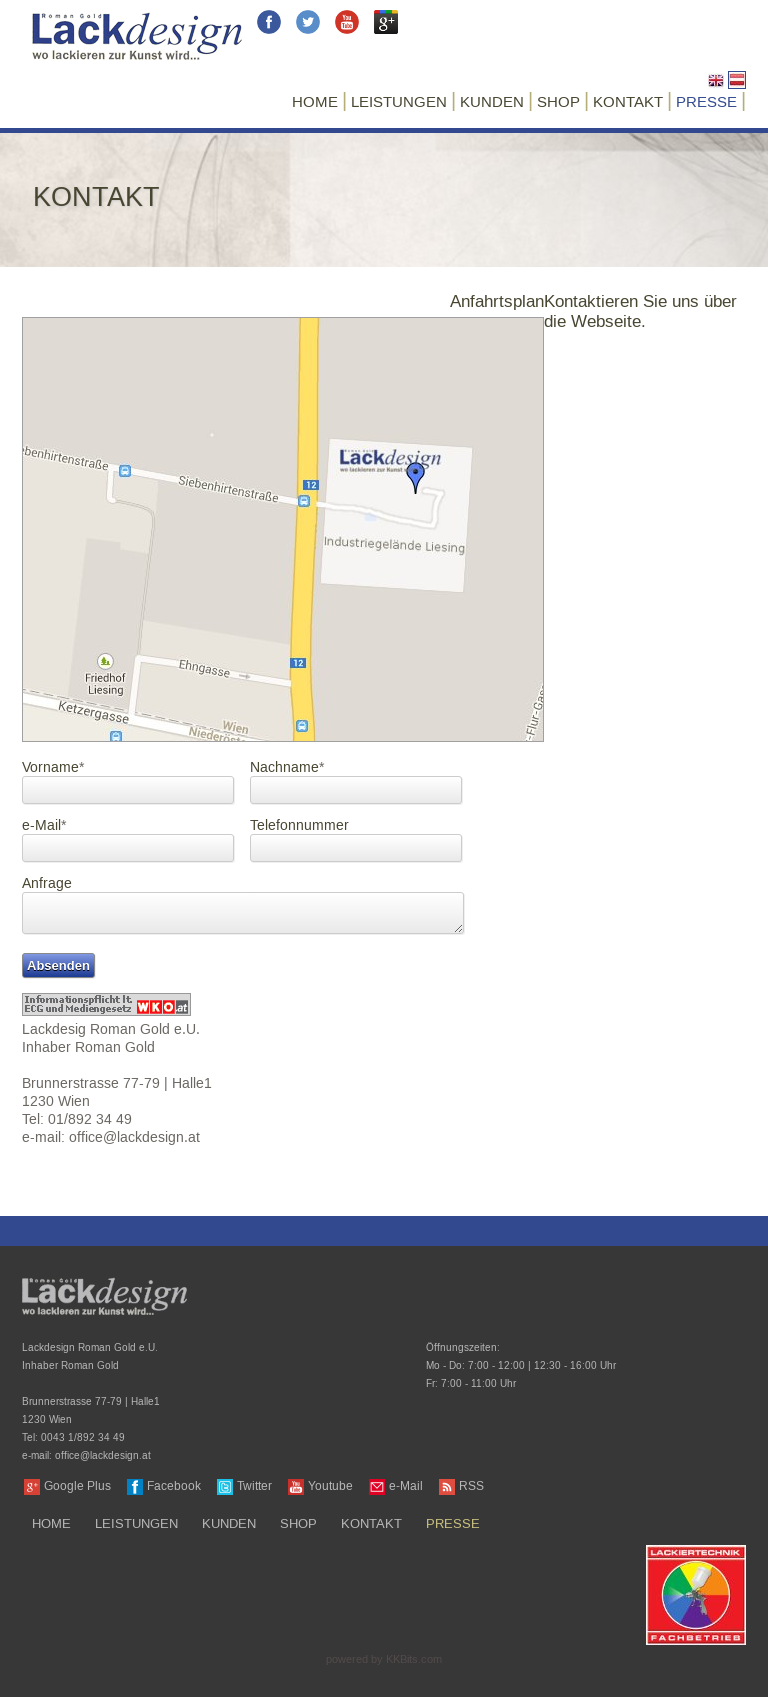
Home (315, 102)
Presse (706, 102)
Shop (558, 102)
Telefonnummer (299, 826)
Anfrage (47, 884)
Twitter (254, 1486)
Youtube (330, 1486)
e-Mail (44, 826)
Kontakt (628, 102)
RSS (471, 1486)
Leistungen (399, 102)
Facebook (174, 1486)
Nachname (287, 768)
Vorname (53, 768)
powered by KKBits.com (384, 1660)
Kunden (492, 102)
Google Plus (77, 1486)
